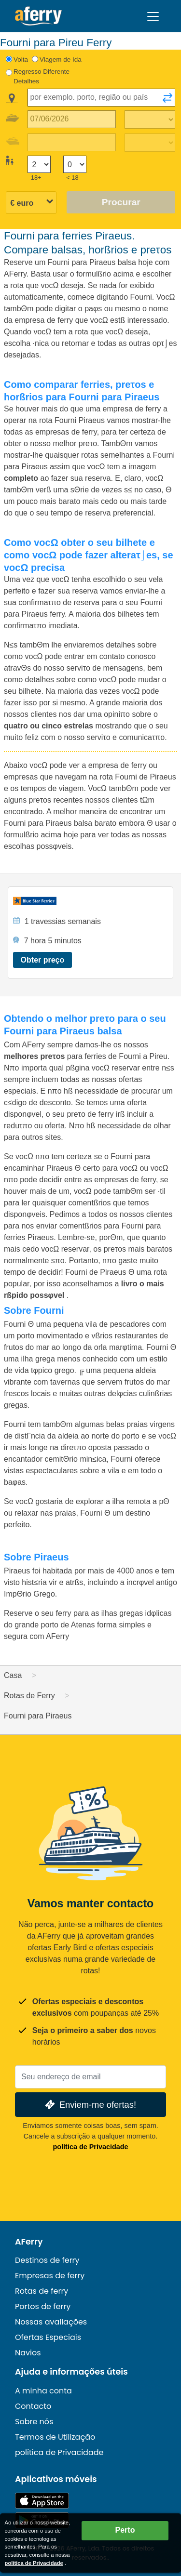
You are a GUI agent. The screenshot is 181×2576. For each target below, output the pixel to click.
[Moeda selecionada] (31, 203)
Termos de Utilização (55, 2437)
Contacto (33, 2406)
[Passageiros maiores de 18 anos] (39, 164)
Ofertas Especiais (48, 2337)
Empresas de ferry (49, 2275)
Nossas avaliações (51, 2321)
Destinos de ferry (47, 2260)
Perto (125, 2530)
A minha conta (43, 2390)
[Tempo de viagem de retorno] (150, 142)
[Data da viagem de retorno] (72, 142)
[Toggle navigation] (153, 16)
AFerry (29, 2241)
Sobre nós (34, 2421)
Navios (28, 2352)
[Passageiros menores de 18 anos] (74, 164)
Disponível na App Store (42, 2501)
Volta (21, 59)
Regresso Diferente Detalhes (42, 76)
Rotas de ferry (41, 2291)
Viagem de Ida (61, 59)
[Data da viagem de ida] (72, 119)
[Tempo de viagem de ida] (150, 119)
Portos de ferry (42, 2306)
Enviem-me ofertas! (89, 2105)
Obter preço (43, 960)
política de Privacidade (90, 2147)
